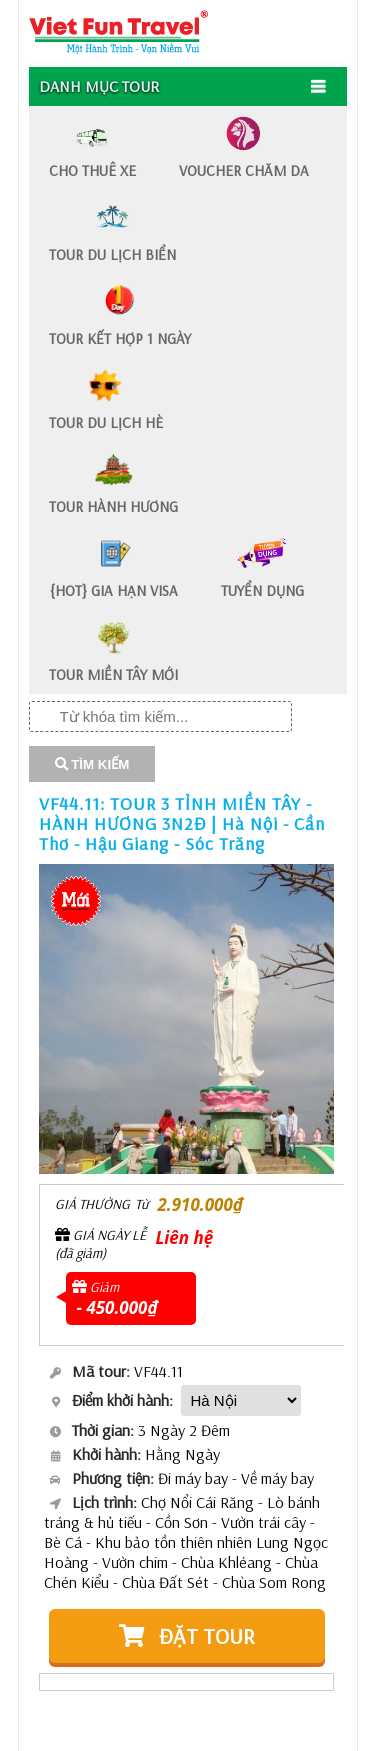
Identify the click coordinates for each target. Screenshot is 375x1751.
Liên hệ (185, 1237)
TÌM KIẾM (92, 764)
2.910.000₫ (200, 1204)
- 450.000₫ (117, 1307)
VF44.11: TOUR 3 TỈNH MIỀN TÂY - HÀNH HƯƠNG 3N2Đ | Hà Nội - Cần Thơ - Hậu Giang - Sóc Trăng (182, 823)
